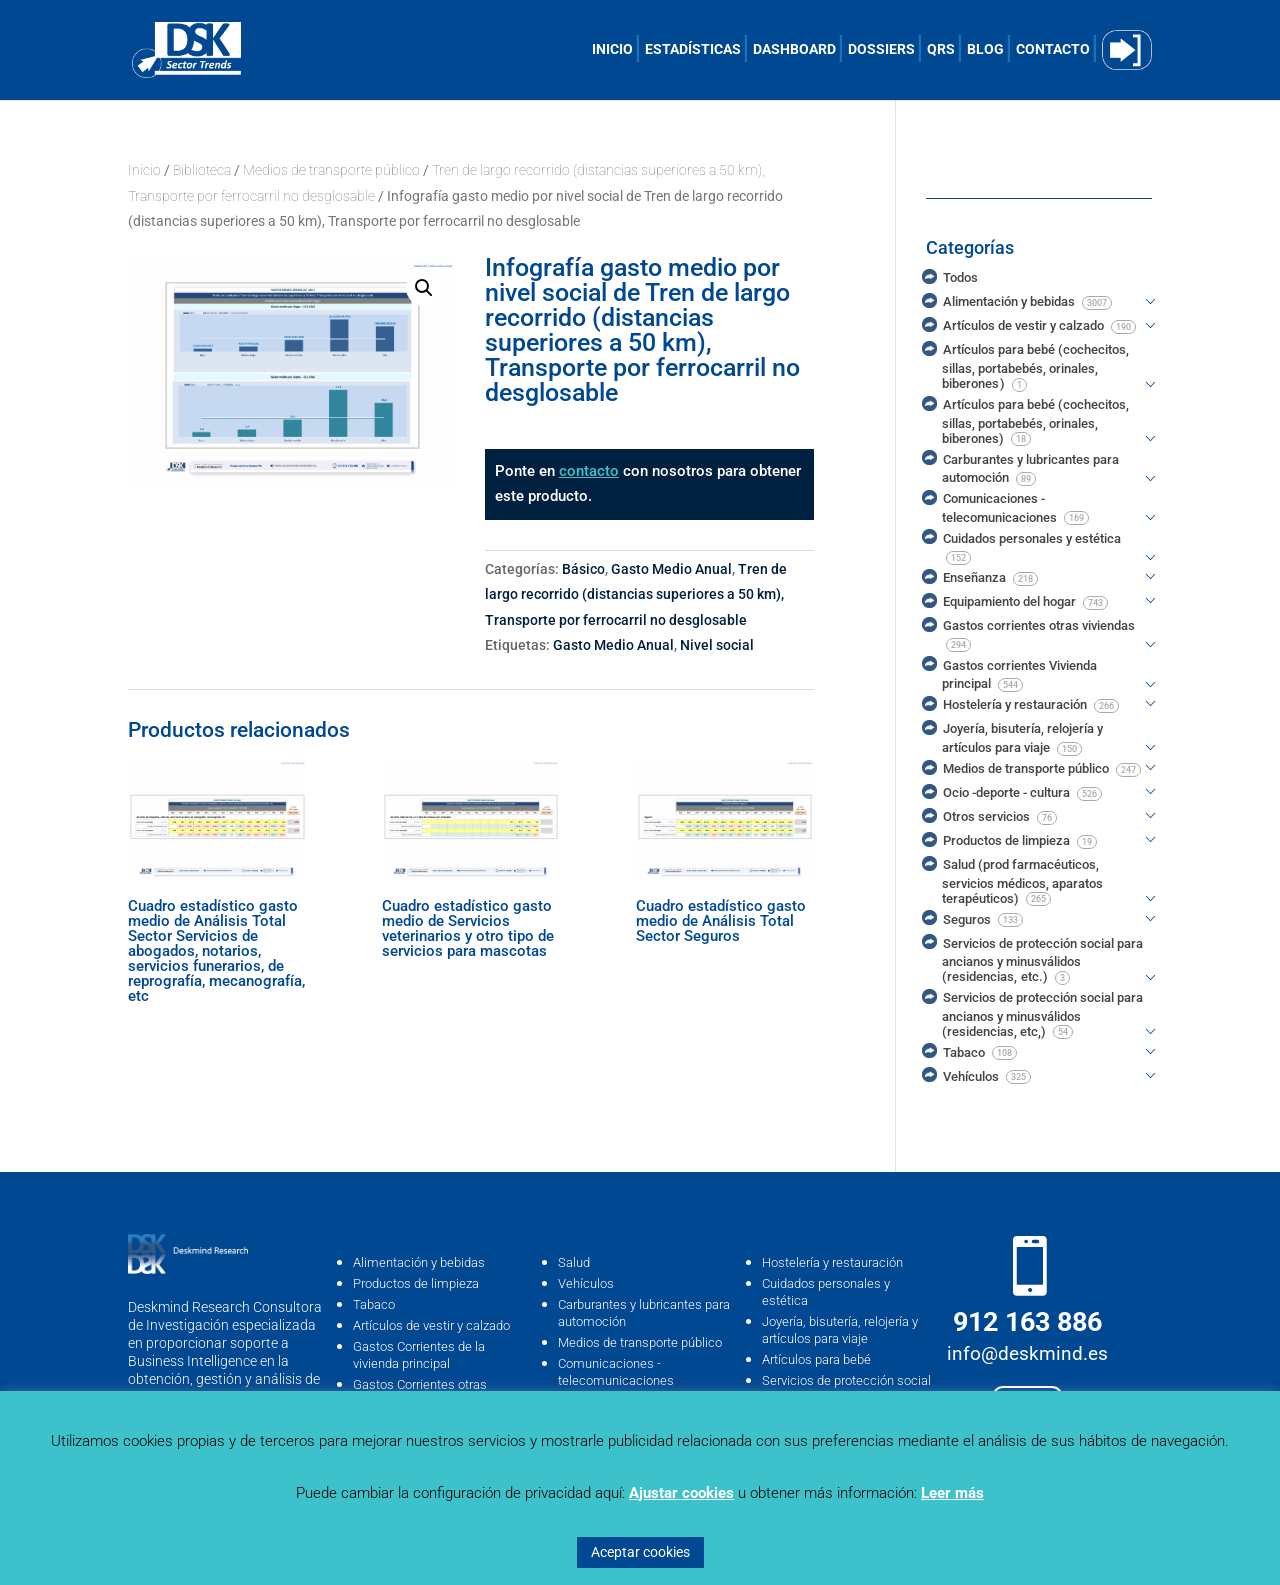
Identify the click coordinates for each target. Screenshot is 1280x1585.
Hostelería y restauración (832, 1262)
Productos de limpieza (416, 1283)
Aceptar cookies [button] (640, 1552)
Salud (574, 1262)
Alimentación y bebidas (419, 1262)
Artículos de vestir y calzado (431, 1325)
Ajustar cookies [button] (681, 1493)
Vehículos (586, 1283)
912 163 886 (1027, 1322)
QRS (941, 49)
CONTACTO (1053, 49)
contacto (589, 471)
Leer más (952, 1493)
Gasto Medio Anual (671, 569)
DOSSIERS (881, 49)
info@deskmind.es (1027, 1353)
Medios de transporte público (331, 170)
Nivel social (717, 645)
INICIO (612, 49)
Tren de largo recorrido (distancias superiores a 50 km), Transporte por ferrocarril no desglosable (636, 594)
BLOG (985, 49)
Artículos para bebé (816, 1359)
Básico (583, 569)
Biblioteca (202, 170)
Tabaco (374, 1304)
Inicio (144, 170)
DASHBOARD (794, 49)
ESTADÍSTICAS (693, 49)
